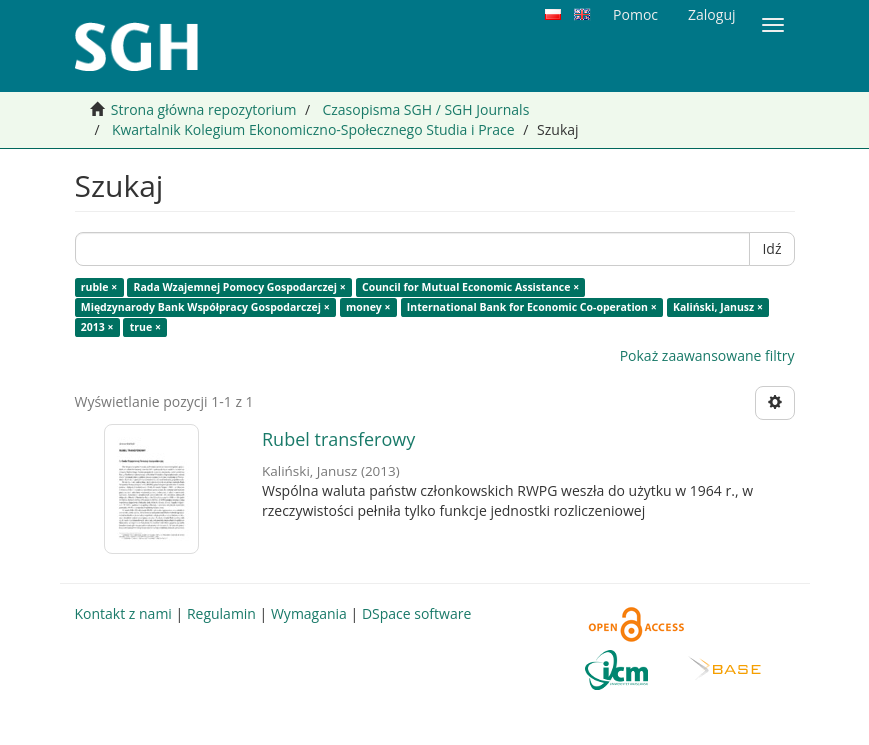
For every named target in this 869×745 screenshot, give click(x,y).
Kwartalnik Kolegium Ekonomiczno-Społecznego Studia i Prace (313, 129)
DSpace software (416, 613)
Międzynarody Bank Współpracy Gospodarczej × (205, 307)
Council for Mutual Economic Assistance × (470, 287)
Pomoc (635, 14)
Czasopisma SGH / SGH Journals (425, 109)
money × (368, 307)
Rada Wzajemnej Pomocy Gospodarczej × (239, 287)
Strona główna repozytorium (204, 109)
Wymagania (309, 613)
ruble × (99, 287)
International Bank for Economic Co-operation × (532, 307)
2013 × (97, 327)
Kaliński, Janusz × (718, 307)
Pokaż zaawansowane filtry (707, 355)
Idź (771, 248)
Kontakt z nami (123, 613)
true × (145, 327)
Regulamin (221, 613)
